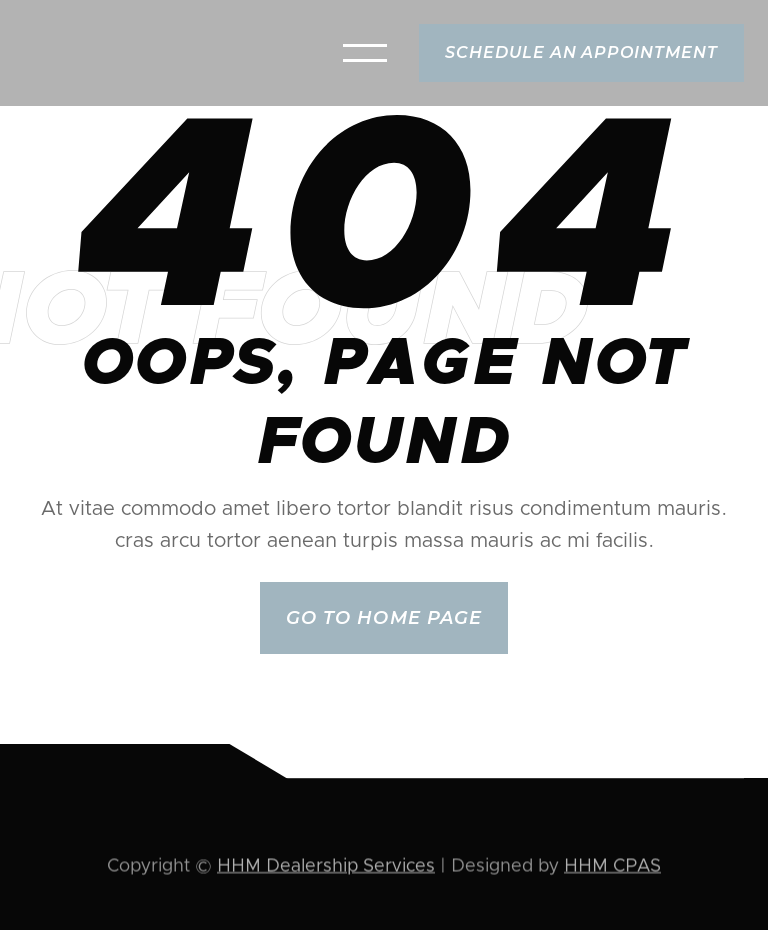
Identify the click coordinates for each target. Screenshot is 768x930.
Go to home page (384, 618)
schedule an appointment (581, 52)
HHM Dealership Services (326, 868)
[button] (365, 53)
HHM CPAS (612, 868)
